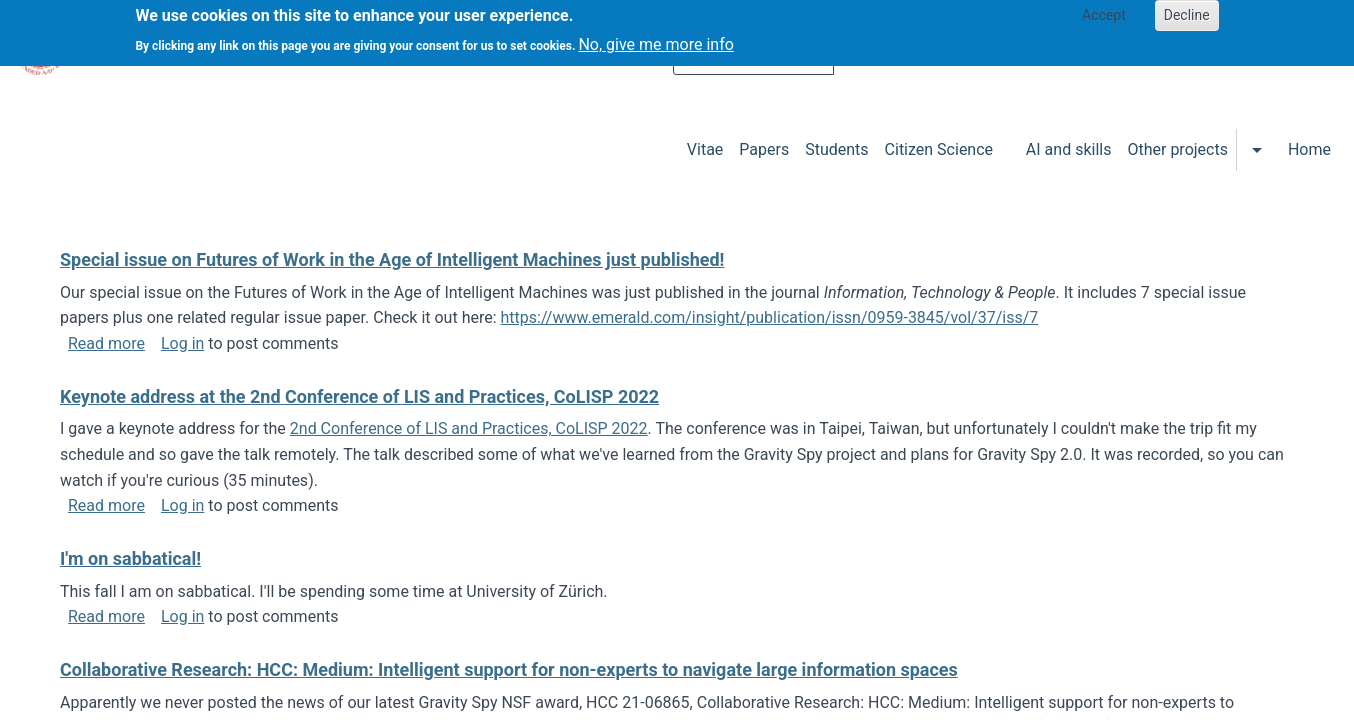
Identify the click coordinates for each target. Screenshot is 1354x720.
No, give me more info (655, 38)
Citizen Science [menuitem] (939, 149)
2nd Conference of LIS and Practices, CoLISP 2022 (469, 428)
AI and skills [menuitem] (1069, 149)
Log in (182, 343)
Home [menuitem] (1309, 149)
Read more (106, 343)
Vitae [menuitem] (705, 149)
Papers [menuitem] (764, 149)
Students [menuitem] (836, 149)
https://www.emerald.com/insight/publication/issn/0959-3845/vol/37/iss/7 (770, 317)
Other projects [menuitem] (1177, 149)
